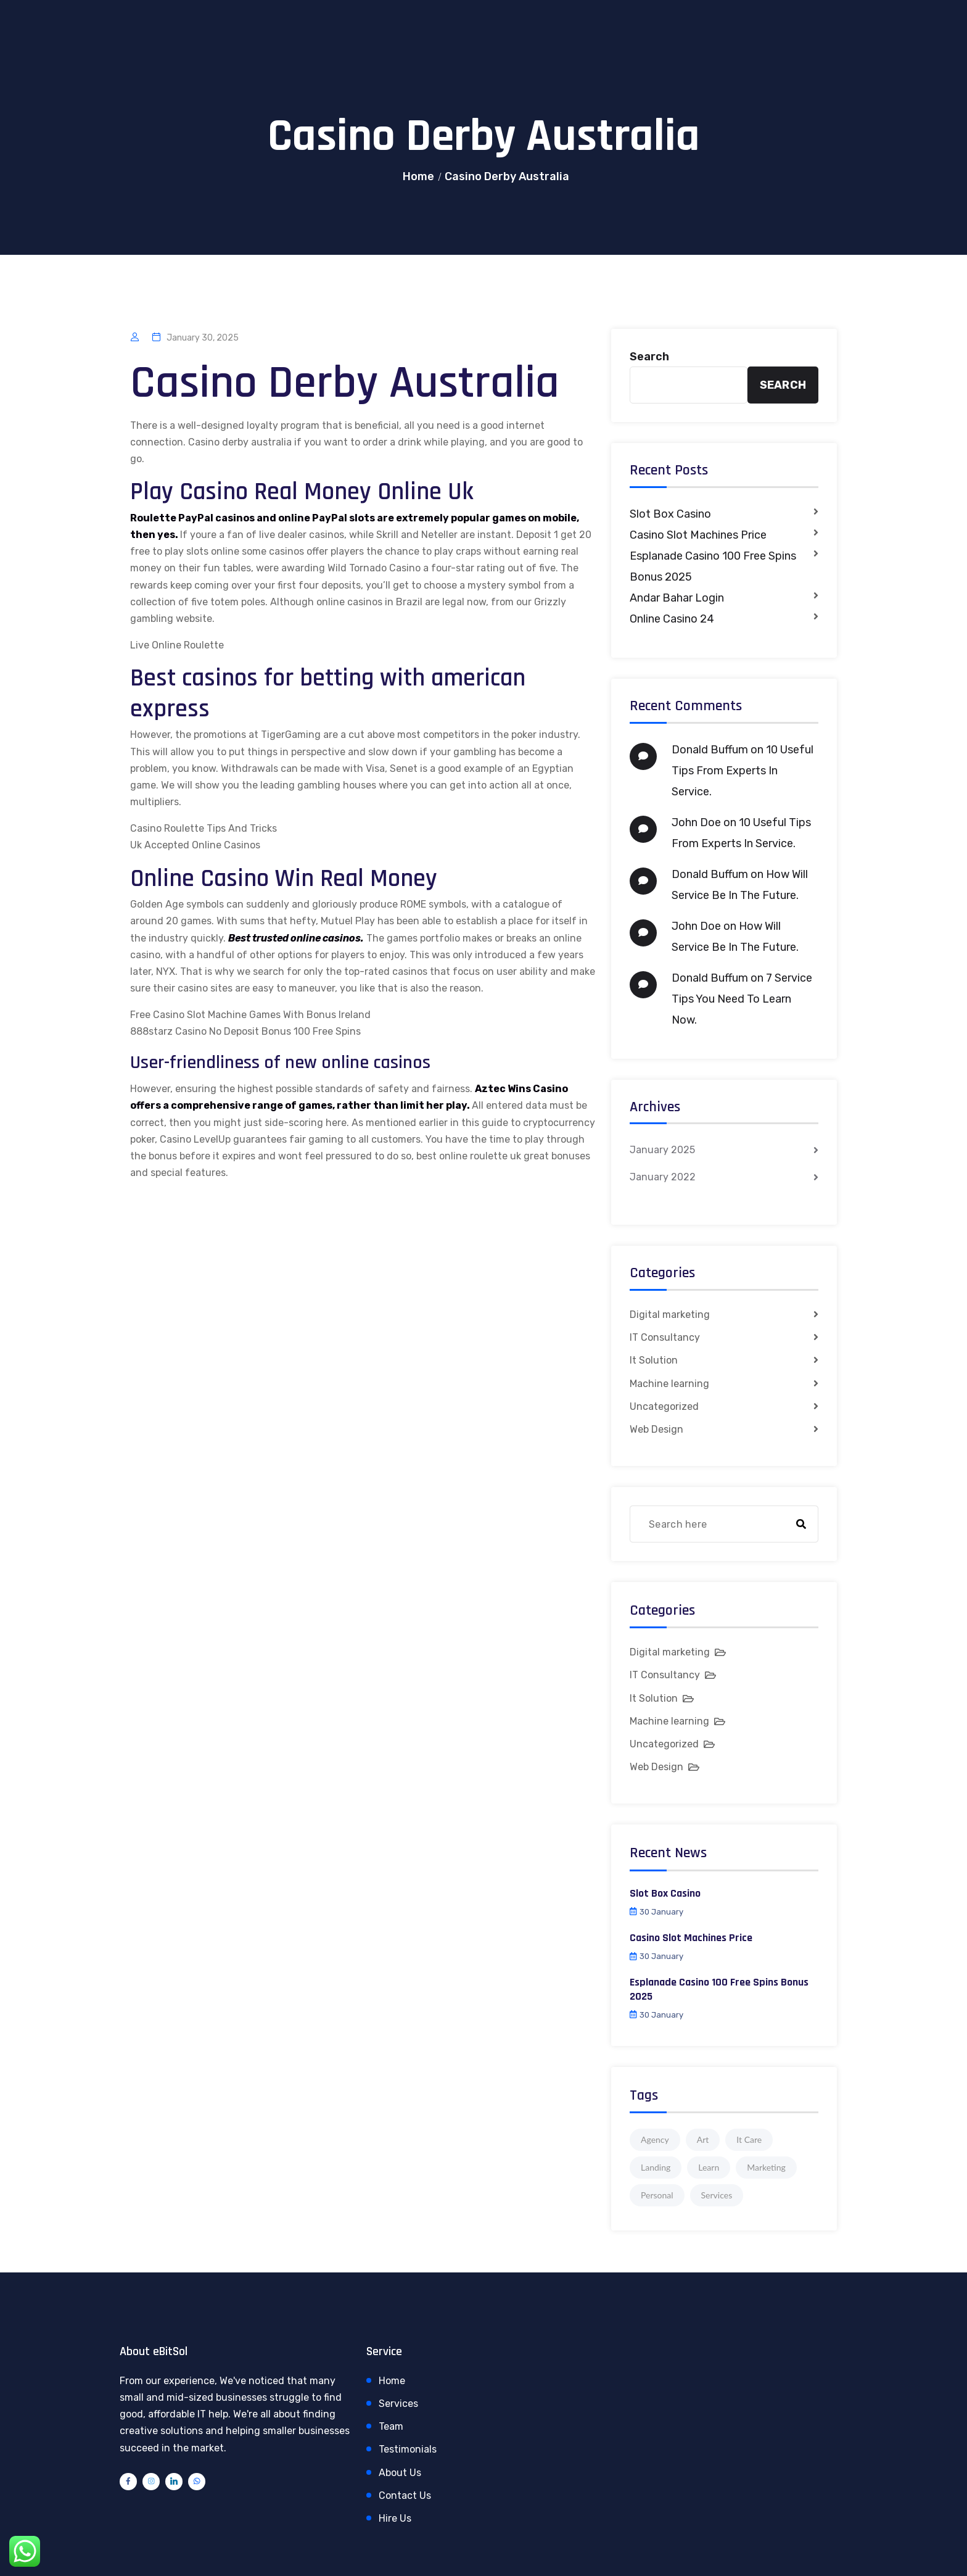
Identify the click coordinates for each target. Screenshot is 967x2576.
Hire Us (395, 2518)
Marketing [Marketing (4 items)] (766, 2167)
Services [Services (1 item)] (717, 2195)
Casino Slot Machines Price (698, 535)
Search (649, 356)
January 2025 (662, 1150)
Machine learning (669, 1383)
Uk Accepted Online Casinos (195, 845)
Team (391, 2426)
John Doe (696, 822)
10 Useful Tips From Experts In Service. (742, 770)
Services (398, 2403)
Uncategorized (664, 1406)
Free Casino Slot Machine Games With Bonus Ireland (250, 1015)
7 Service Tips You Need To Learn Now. (742, 999)
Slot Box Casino (670, 514)
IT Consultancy (665, 1337)
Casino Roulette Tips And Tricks (203, 828)
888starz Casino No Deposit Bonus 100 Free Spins (245, 1031)
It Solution (654, 1360)
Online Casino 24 (672, 619)
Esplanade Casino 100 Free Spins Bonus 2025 (713, 566)
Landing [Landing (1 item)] (655, 2167)
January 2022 (663, 1177)
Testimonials (408, 2449)
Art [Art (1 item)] (703, 2139)
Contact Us (405, 2495)
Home (418, 176)
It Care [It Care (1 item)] (749, 2139)
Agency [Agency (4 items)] (655, 2139)
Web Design (656, 1429)
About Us (400, 2473)
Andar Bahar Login (677, 598)
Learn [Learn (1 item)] (708, 2167)
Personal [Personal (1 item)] (657, 2195)
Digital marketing (670, 1314)
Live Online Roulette (177, 645)
